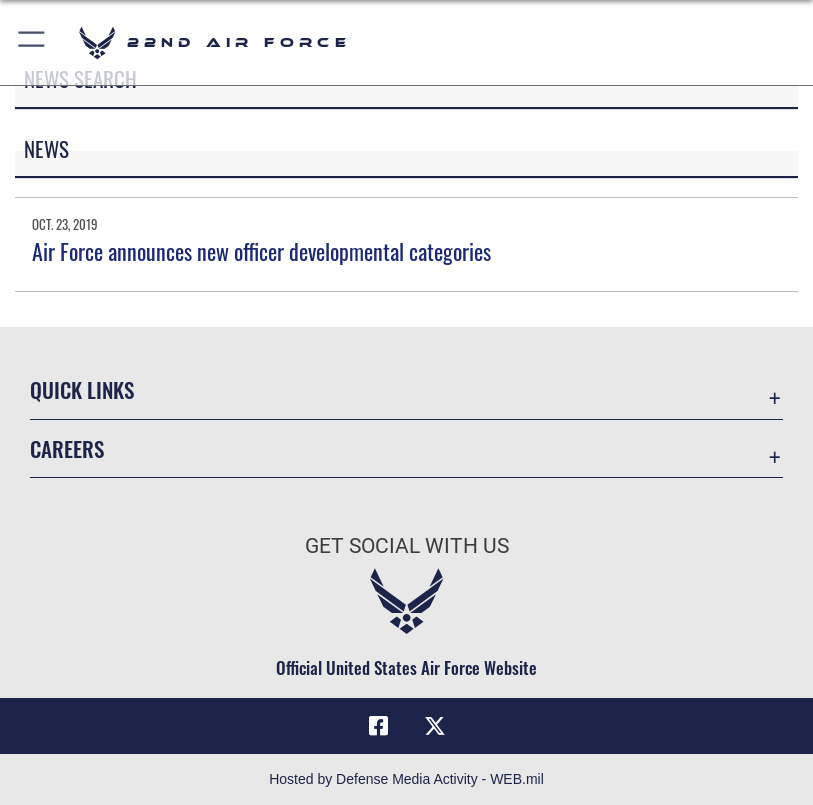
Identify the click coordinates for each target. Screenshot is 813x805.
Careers (67, 448)
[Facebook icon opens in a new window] (378, 726)
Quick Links (82, 389)
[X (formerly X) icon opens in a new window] (435, 726)
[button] (32, 42)
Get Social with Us (407, 546)
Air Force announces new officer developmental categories (261, 251)
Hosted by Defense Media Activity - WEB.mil (406, 779)
